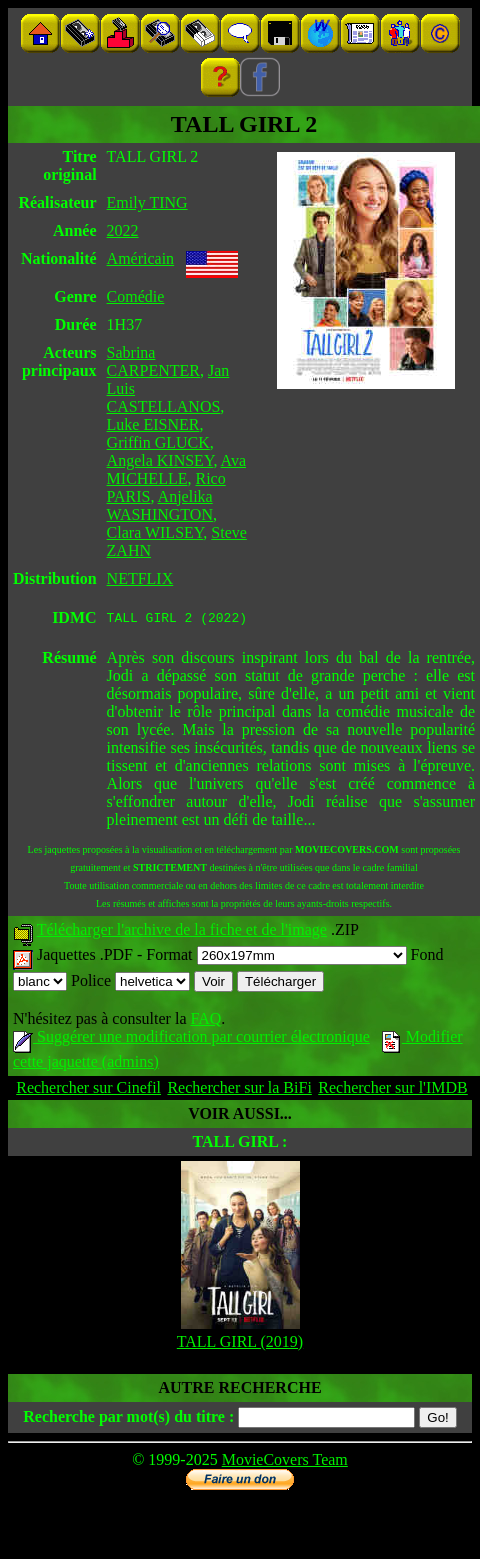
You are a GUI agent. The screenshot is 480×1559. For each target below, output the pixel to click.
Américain (141, 258)
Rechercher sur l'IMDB (393, 1090)
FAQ (205, 1021)
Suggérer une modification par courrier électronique (191, 1039)
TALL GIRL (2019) (240, 1344)
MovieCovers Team (285, 1462)
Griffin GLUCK (158, 442)
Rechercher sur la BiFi (239, 1090)
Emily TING (147, 202)
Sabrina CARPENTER (153, 361)
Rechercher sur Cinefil (88, 1090)
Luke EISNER (153, 424)
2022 (123, 230)
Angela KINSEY (160, 460)
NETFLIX (140, 578)
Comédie (136, 296)
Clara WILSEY (155, 532)
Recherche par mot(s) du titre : (128, 1419)
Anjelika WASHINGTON (160, 505)
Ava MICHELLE (176, 469)
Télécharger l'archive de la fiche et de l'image (182, 932)
